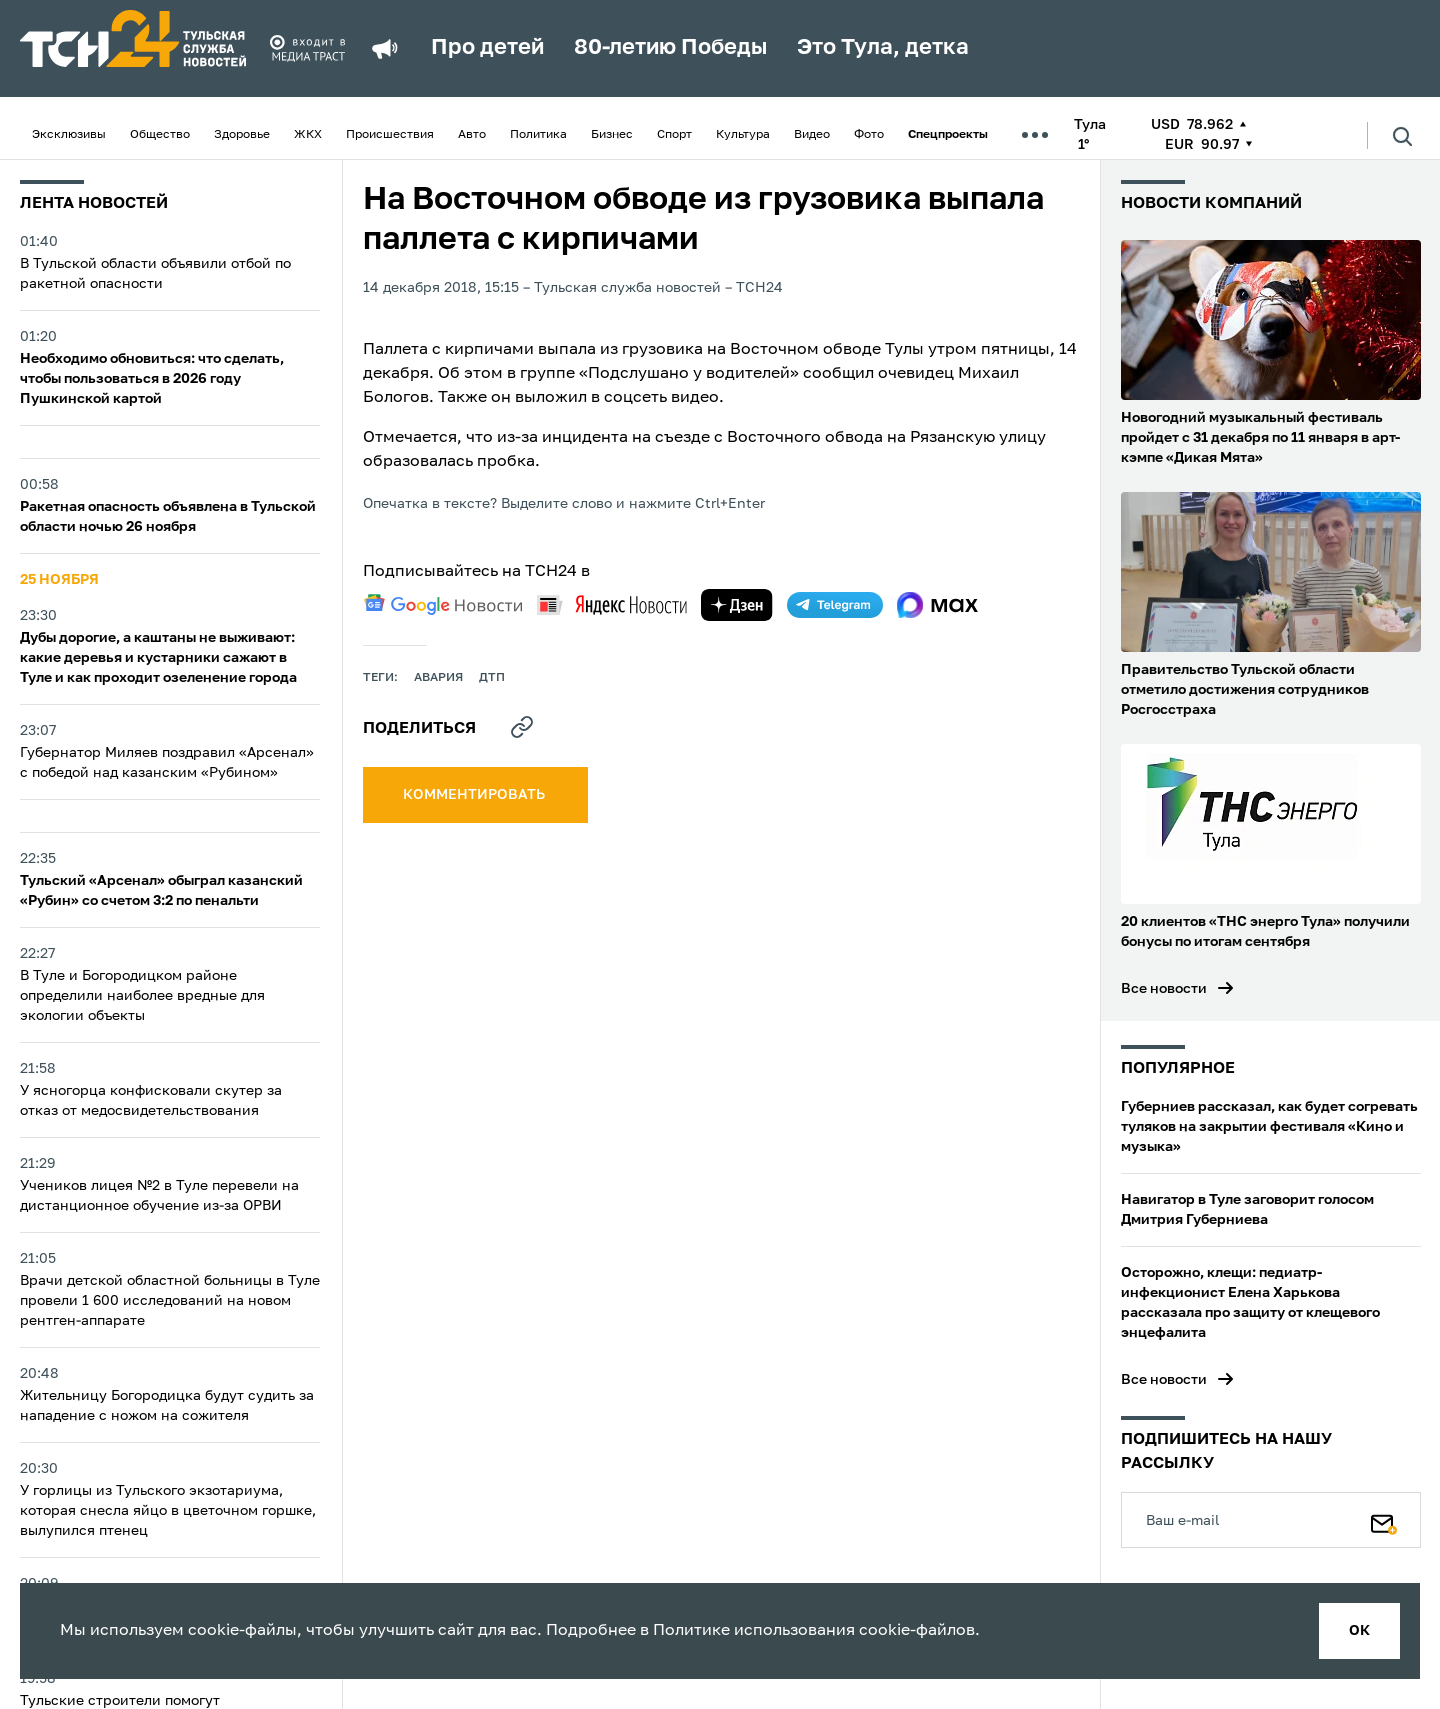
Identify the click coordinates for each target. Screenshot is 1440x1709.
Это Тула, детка (883, 48)
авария (438, 678)
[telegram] (835, 605)
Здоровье (242, 135)
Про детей (487, 48)
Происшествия (390, 135)
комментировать (475, 795)
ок (1359, 1631)
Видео (812, 135)
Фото (869, 135)
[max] (937, 605)
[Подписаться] (1384, 1520)
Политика (538, 135)
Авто (472, 135)
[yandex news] (612, 604)
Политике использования (754, 1631)
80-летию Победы (670, 48)
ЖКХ (308, 135)
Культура (743, 135)
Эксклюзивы (69, 135)
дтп (492, 678)
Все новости (1164, 989)
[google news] (443, 605)
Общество (160, 135)
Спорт (674, 135)
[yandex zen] (737, 605)
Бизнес (612, 135)
